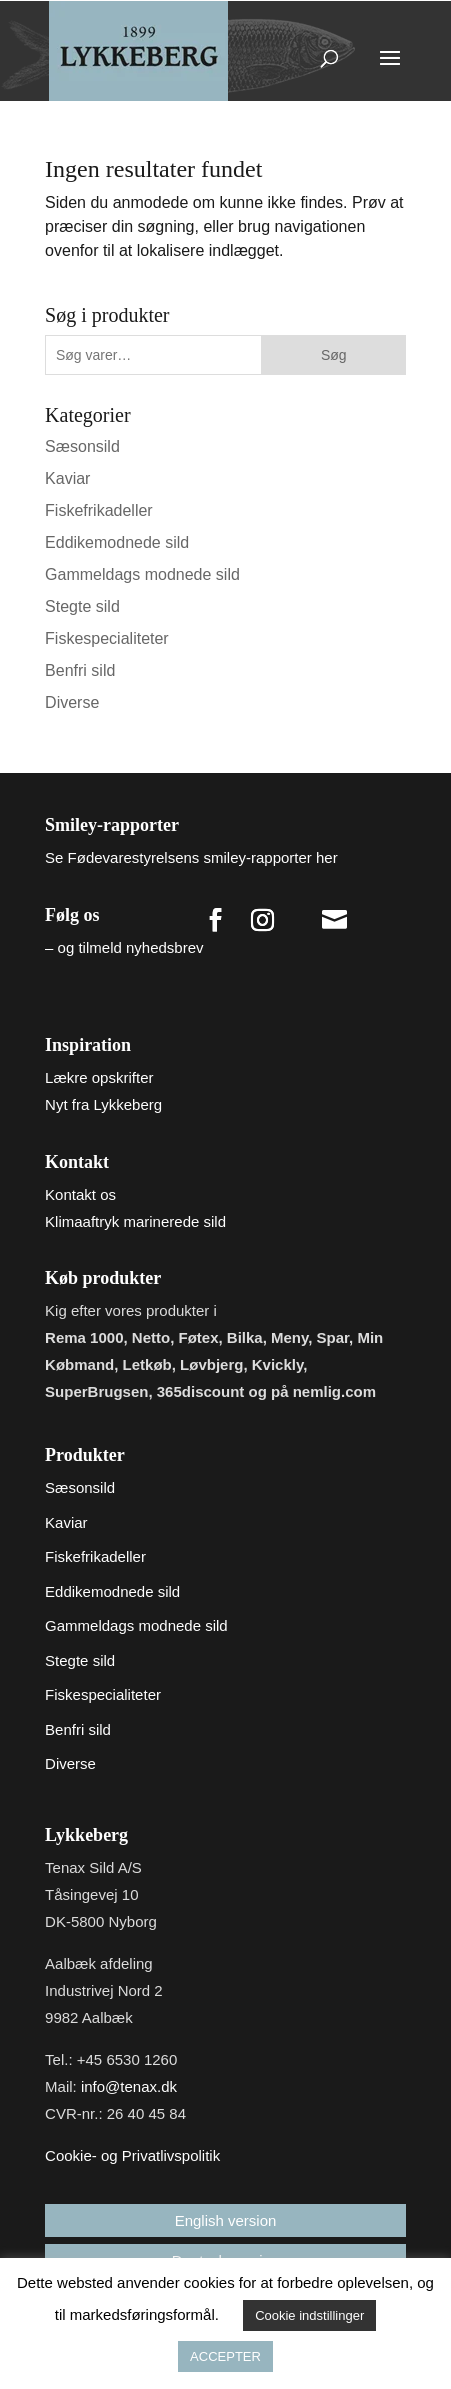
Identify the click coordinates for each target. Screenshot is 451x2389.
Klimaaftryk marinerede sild (135, 1221)
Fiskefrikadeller (99, 510)
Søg (334, 355)
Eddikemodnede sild (117, 542)
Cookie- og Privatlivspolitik (132, 2155)
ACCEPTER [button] (225, 2356)
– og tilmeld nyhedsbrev (124, 947)
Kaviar (67, 478)
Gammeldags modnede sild (142, 574)
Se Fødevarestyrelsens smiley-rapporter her (191, 857)
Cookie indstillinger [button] (309, 2315)
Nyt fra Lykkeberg (103, 1104)
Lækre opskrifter (99, 1077)
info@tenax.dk (129, 2086)
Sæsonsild (82, 446)
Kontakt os (80, 1194)
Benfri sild (80, 670)
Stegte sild (82, 606)
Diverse (72, 702)
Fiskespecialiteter (107, 638)
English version (226, 2220)
